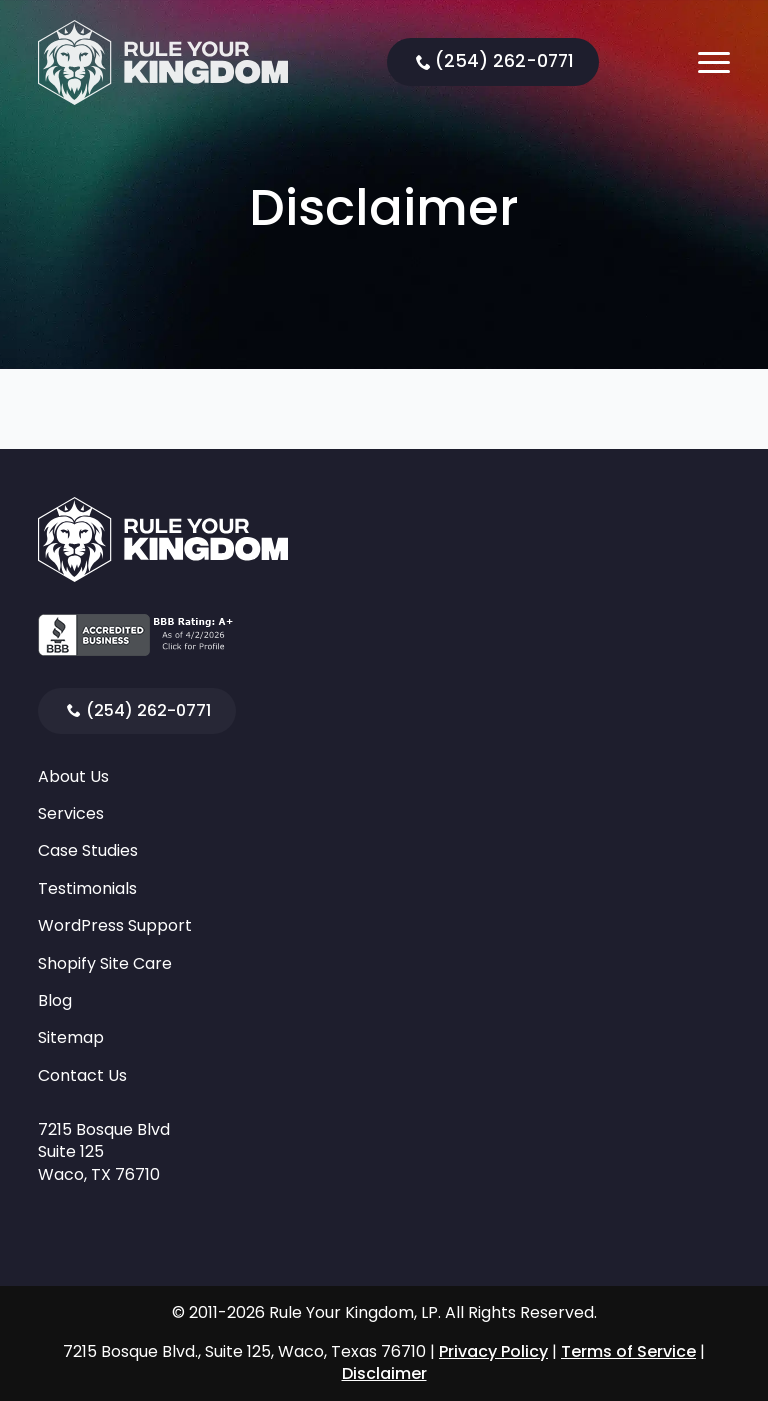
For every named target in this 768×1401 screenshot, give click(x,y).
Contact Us (82, 1076)
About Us (73, 777)
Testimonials (87, 889)
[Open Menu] (714, 62)
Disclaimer (384, 1373)
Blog (55, 1001)
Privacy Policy (493, 1351)
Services (71, 814)
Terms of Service (628, 1351)
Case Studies (88, 851)
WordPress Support (115, 926)
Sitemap (71, 1038)
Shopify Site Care (105, 964)
